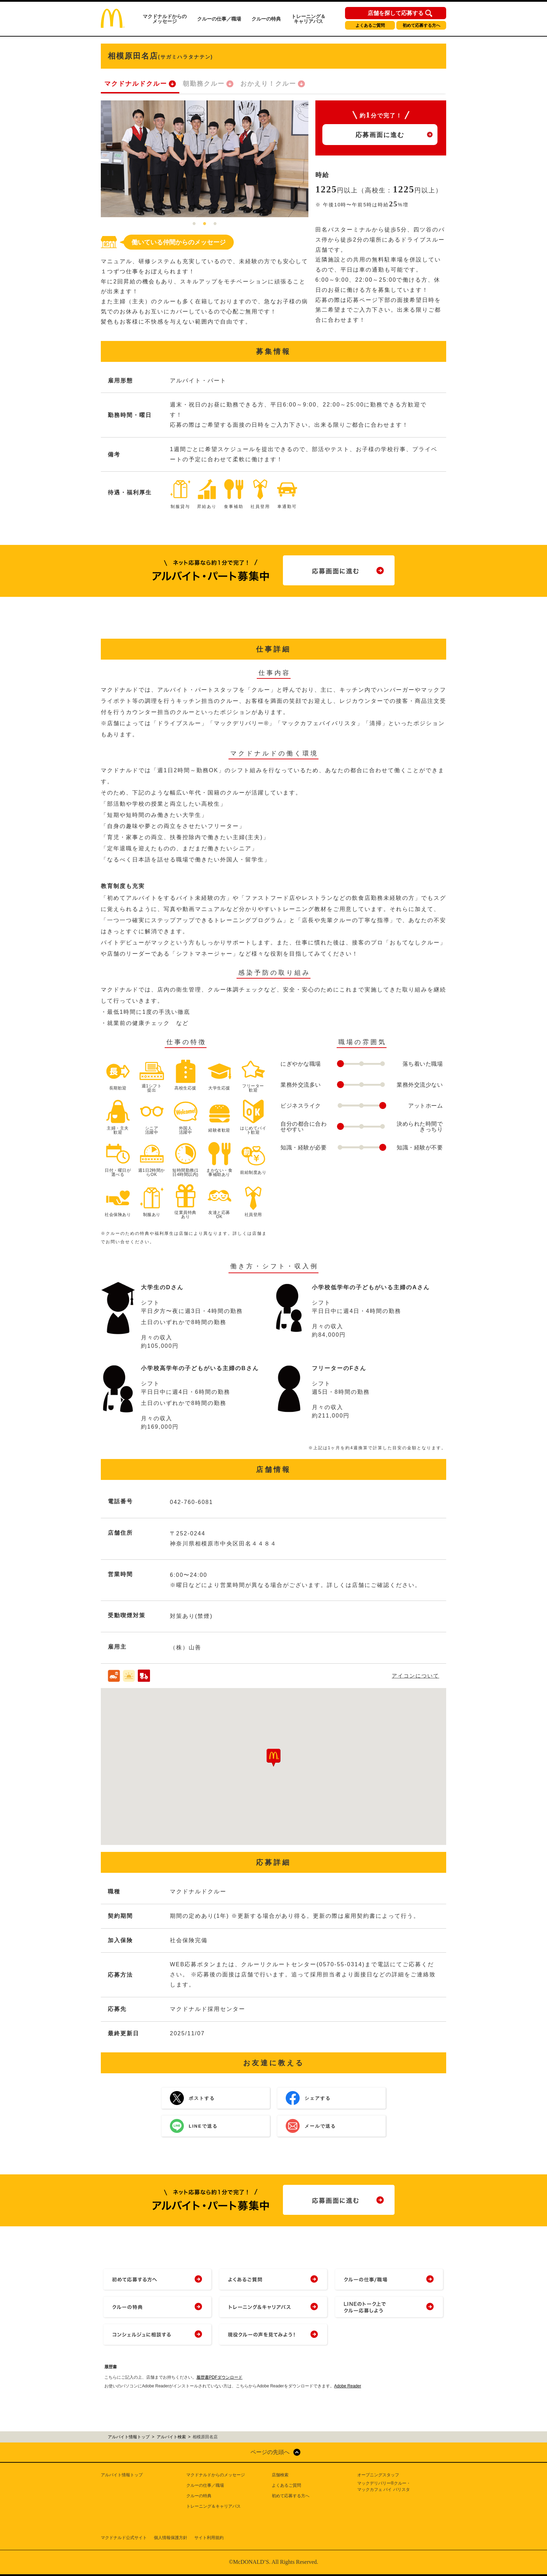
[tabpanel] (204, 158)
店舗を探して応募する (396, 13)
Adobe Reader (347, 2386)
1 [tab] (194, 224)
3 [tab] (215, 224)
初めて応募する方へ (421, 25)
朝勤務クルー (204, 83)
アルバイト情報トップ (122, 2474)
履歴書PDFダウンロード (219, 2377)
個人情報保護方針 (170, 2537)
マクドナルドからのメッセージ (165, 19)
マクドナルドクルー (135, 83)
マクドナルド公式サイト (124, 2537)
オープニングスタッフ (378, 2474)
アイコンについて (415, 1676)
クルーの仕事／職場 (219, 18)
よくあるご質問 (370, 25)
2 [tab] (204, 224)
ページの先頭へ (270, 2452)
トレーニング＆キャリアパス (308, 19)
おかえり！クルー (268, 83)
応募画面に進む (379, 134)
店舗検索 (280, 2474)
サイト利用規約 (209, 2537)
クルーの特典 (266, 18)
